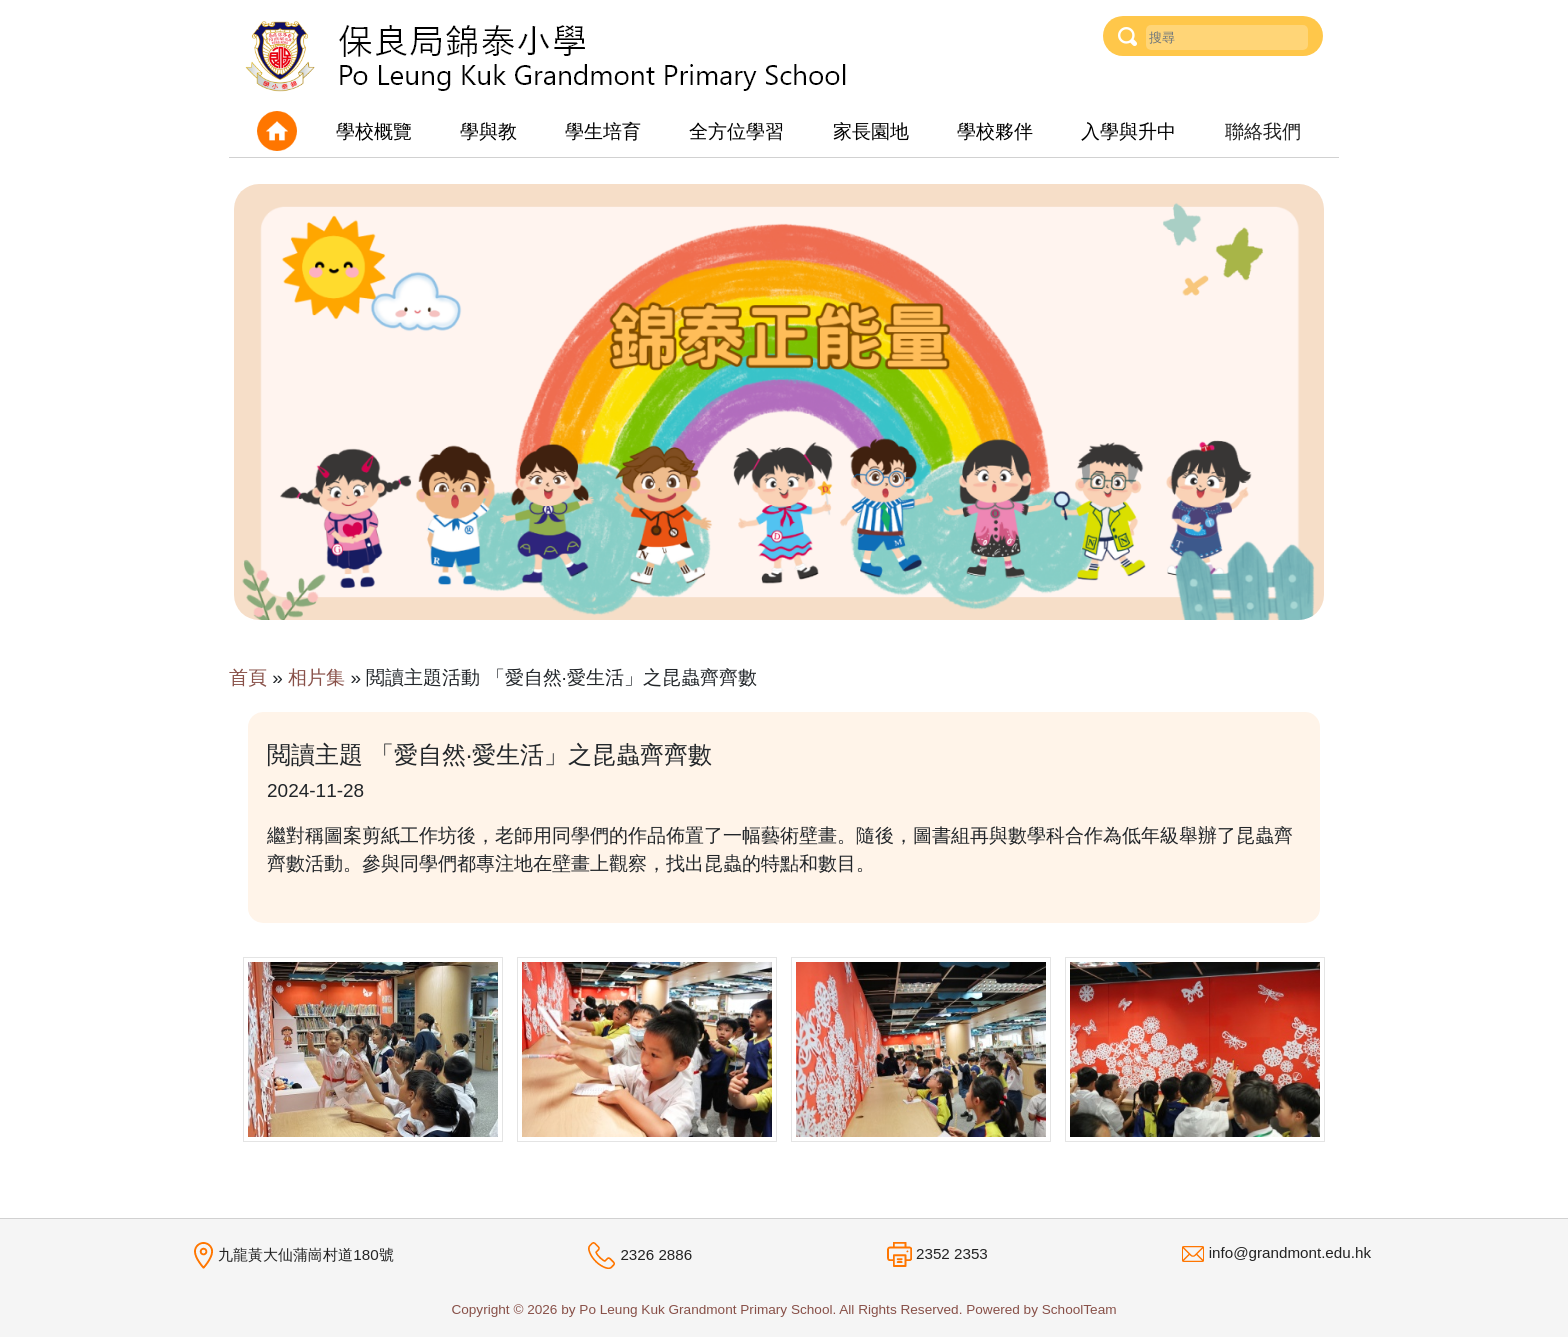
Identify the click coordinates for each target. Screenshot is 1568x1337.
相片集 (316, 677)
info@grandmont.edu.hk (1290, 1252)
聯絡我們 (1263, 131)
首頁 (248, 677)
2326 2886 (656, 1254)
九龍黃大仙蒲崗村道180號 (305, 1254)
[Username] (1227, 37)
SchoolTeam (1079, 1309)
